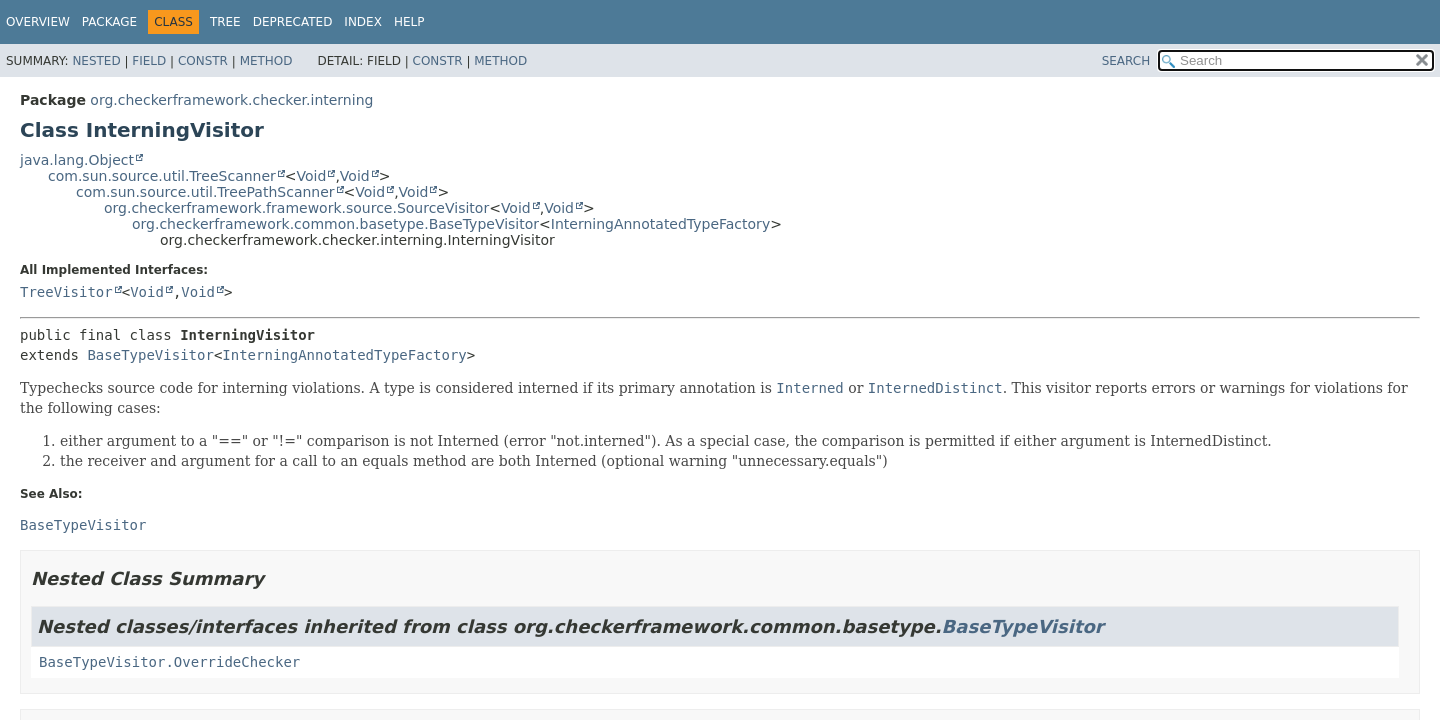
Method (266, 61)
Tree (225, 22)
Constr (203, 61)
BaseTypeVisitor (150, 355)
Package (109, 22)
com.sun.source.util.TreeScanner (162, 176)
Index (363, 22)
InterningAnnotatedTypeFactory (660, 224)
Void (312, 176)
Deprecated (293, 22)
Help (409, 22)
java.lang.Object (77, 160)
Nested (96, 61)
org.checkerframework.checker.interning (231, 100)
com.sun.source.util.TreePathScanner (205, 192)
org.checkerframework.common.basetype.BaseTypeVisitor (335, 224)
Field (149, 61)
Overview (38, 22)
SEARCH (1126, 61)
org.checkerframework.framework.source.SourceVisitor (296, 208)
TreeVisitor (66, 292)
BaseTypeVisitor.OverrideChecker (169, 662)
